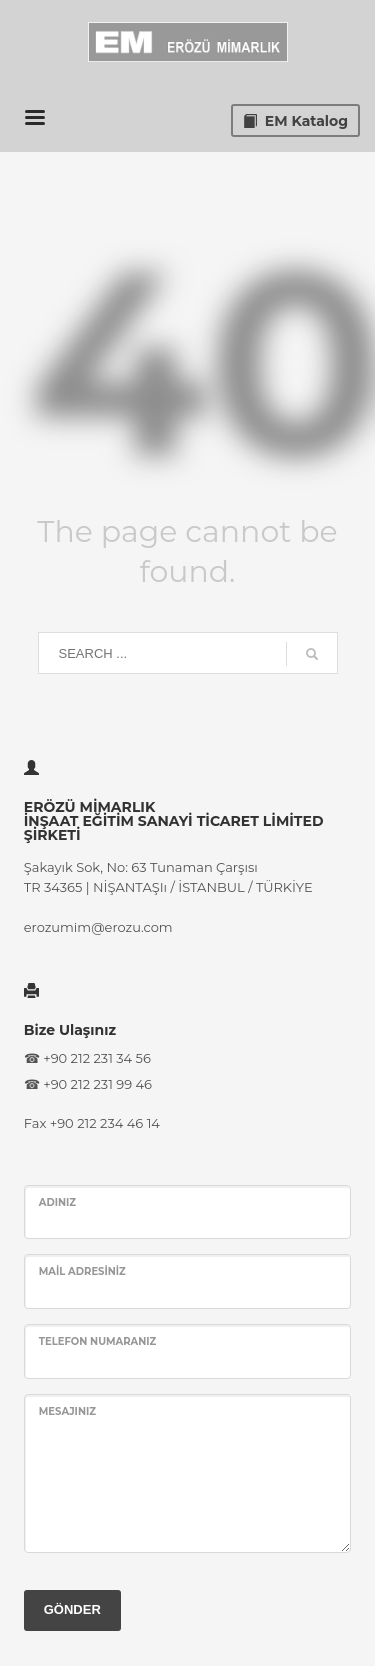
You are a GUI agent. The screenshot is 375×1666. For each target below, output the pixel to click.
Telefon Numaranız (98, 1341)
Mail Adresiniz (82, 1271)
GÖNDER (72, 1609)
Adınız (57, 1202)
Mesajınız (67, 1411)
